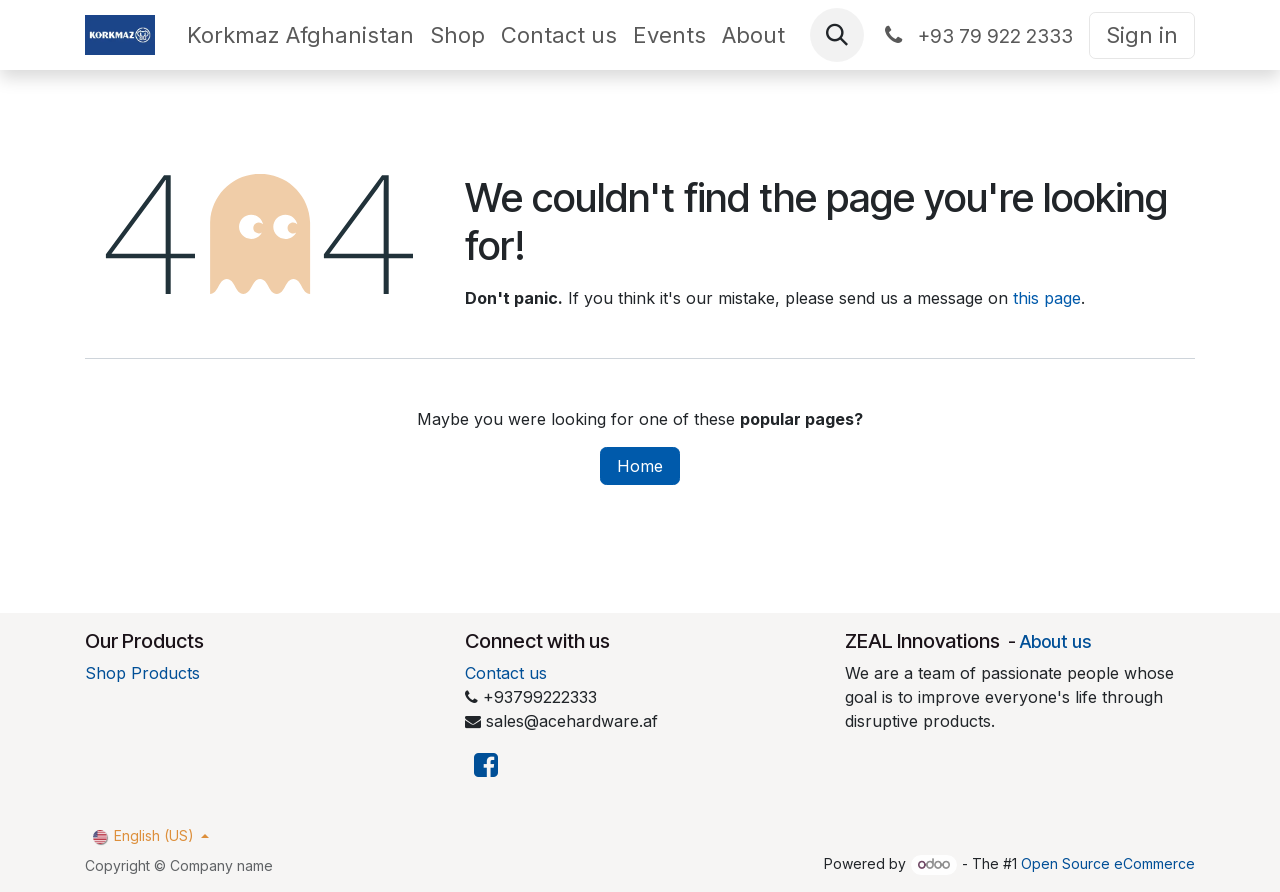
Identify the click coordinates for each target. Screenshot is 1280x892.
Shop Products (142, 673)
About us (1055, 641)
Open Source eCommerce (1108, 863)
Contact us (506, 673)
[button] (837, 35)
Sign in (1142, 35)
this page (1047, 298)
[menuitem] (300, 35)
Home (640, 466)
